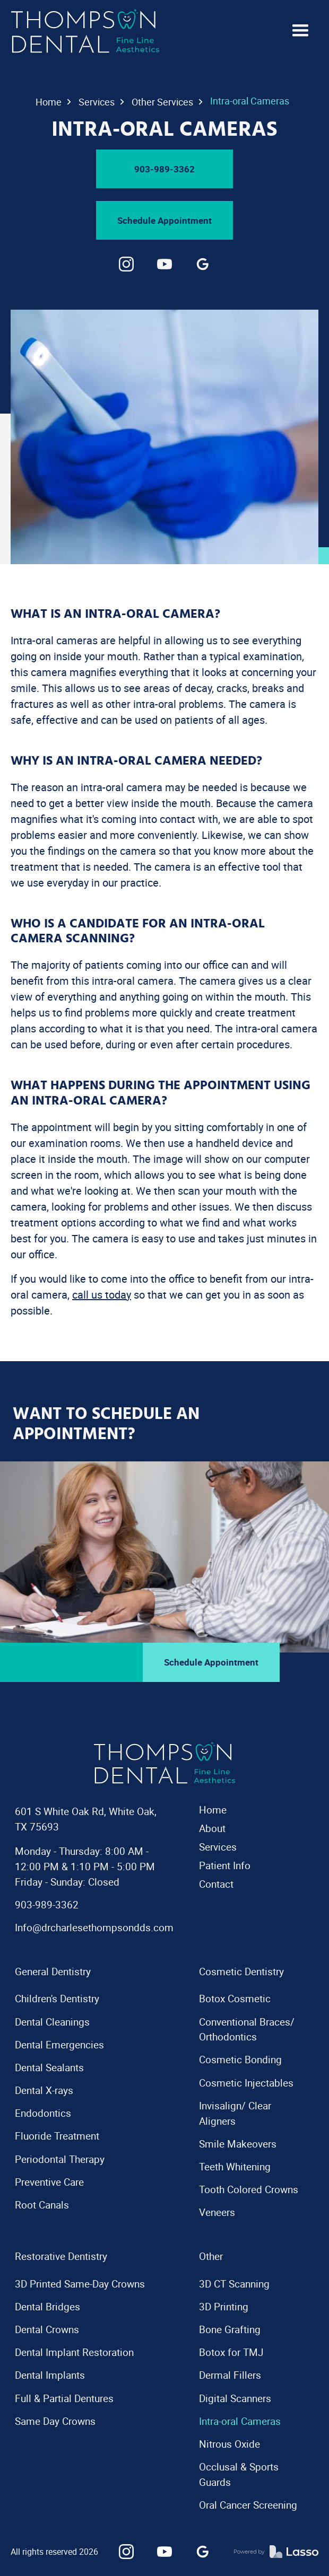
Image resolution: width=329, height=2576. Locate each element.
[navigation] (85, 30)
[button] (300, 31)
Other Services (162, 101)
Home (49, 101)
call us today (101, 1294)
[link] (126, 264)
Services (97, 101)
